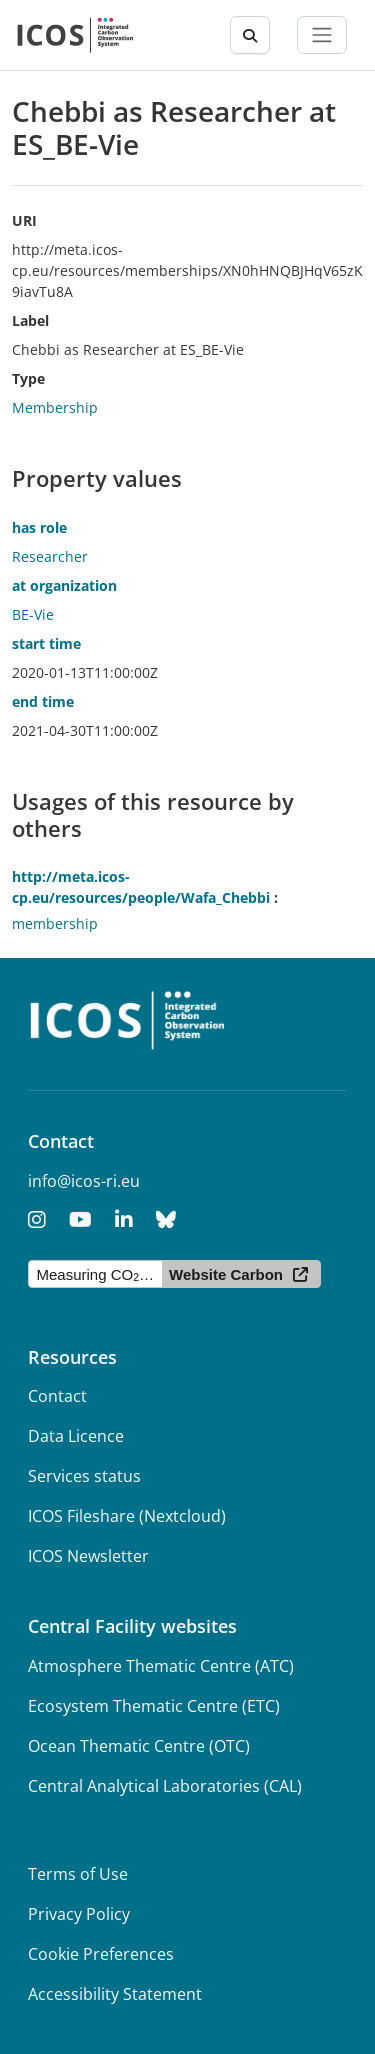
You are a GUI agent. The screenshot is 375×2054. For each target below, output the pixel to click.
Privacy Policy (79, 1914)
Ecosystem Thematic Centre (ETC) (154, 1706)
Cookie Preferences (101, 1954)
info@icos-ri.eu (84, 1181)
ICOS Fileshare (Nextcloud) (127, 1516)
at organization (64, 585)
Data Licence (76, 1436)
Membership (55, 407)
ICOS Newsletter (88, 1556)
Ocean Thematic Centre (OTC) (139, 1746)
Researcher (50, 556)
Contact (57, 1396)
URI (24, 220)
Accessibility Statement (115, 1994)
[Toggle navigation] (322, 35)
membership (55, 923)
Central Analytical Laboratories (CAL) (165, 1786)
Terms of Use (78, 1874)
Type (28, 378)
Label (30, 320)
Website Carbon (226, 1274)
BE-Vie (33, 614)
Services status (84, 1476)
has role (39, 527)
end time (43, 701)
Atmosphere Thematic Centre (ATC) (161, 1666)
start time (46, 643)
